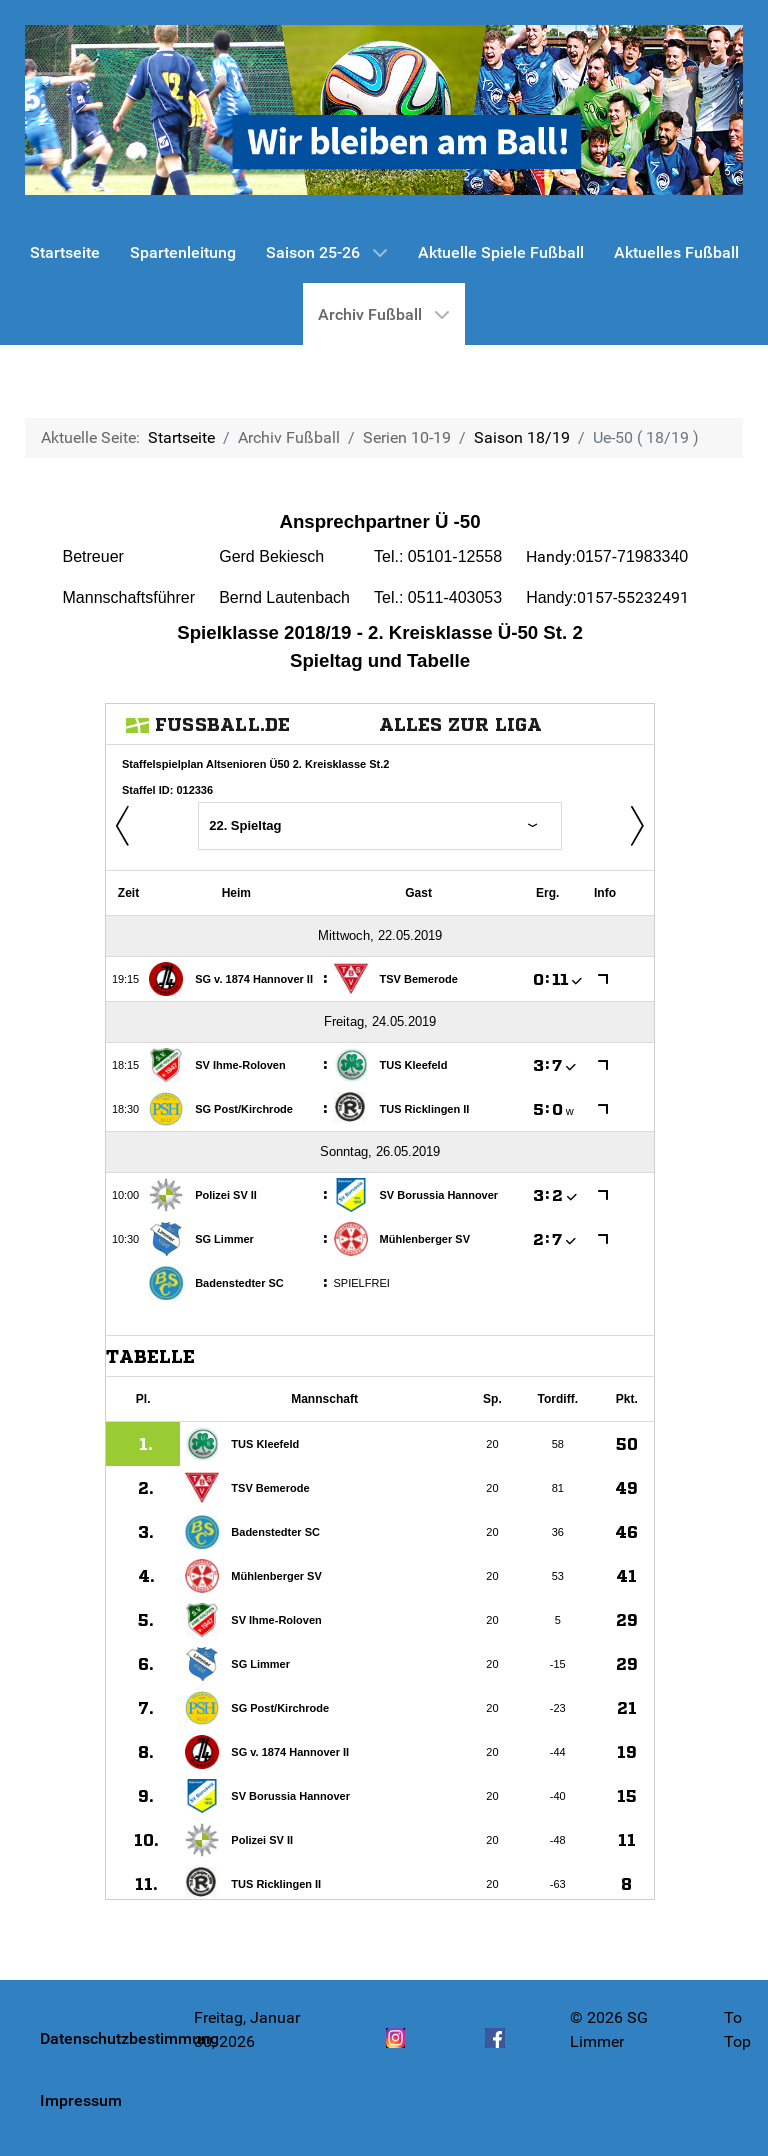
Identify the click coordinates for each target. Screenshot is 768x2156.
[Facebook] (495, 2049)
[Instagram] (396, 2049)
